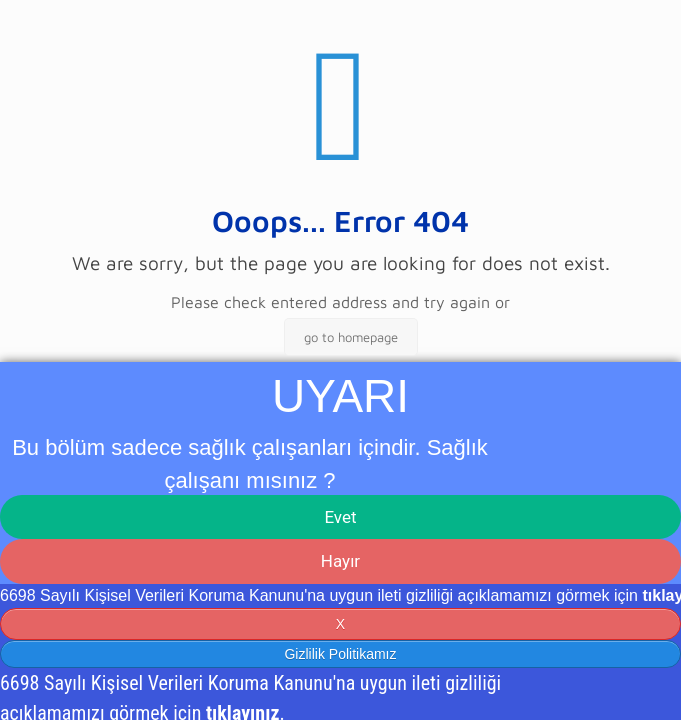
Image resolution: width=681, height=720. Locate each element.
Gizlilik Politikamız (340, 654)
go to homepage (351, 337)
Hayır (340, 561)
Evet (340, 517)
